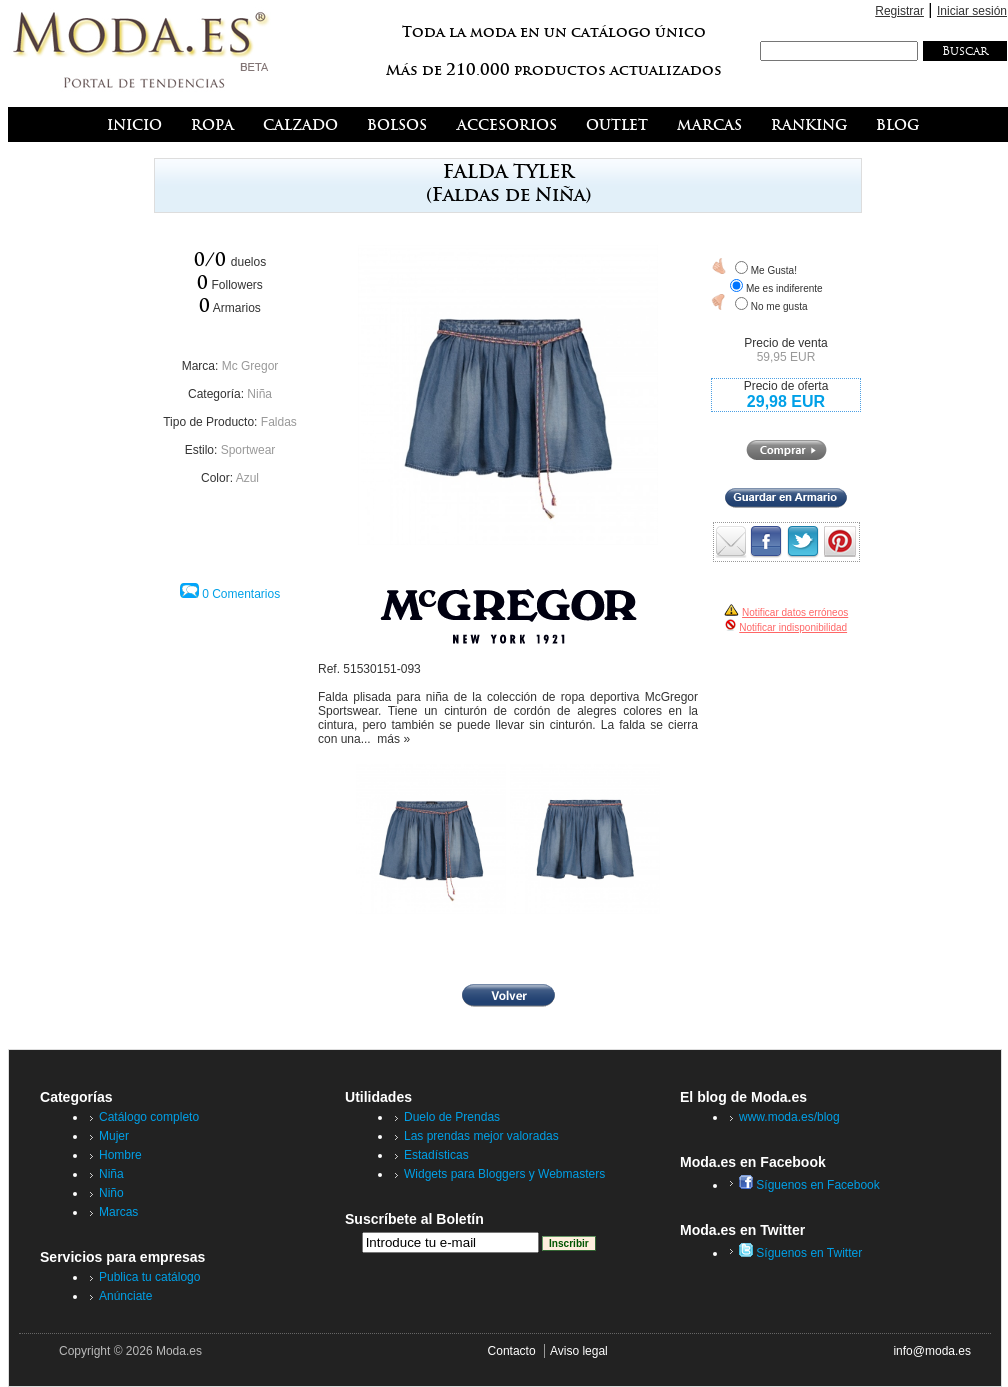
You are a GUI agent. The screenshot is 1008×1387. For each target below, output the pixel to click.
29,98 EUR (786, 401)
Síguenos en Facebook (809, 1185)
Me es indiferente (784, 288)
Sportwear (248, 450)
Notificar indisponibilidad (793, 627)
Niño (111, 1193)
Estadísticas (436, 1155)
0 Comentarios (241, 594)
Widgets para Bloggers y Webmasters (504, 1174)
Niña (259, 394)
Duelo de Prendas (452, 1117)
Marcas (118, 1212)
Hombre (120, 1155)
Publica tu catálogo (149, 1277)
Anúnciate (125, 1296)
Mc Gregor (250, 366)
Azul (247, 478)
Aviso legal (579, 1351)
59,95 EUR (786, 357)
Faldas (279, 422)
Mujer (114, 1136)
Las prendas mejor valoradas (481, 1136)
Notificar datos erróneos (795, 612)
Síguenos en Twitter (800, 1253)
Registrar (899, 11)
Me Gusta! (774, 270)
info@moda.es (932, 1351)
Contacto (512, 1351)
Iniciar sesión (972, 11)
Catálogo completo (149, 1117)
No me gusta (779, 306)
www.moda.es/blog (789, 1117)
